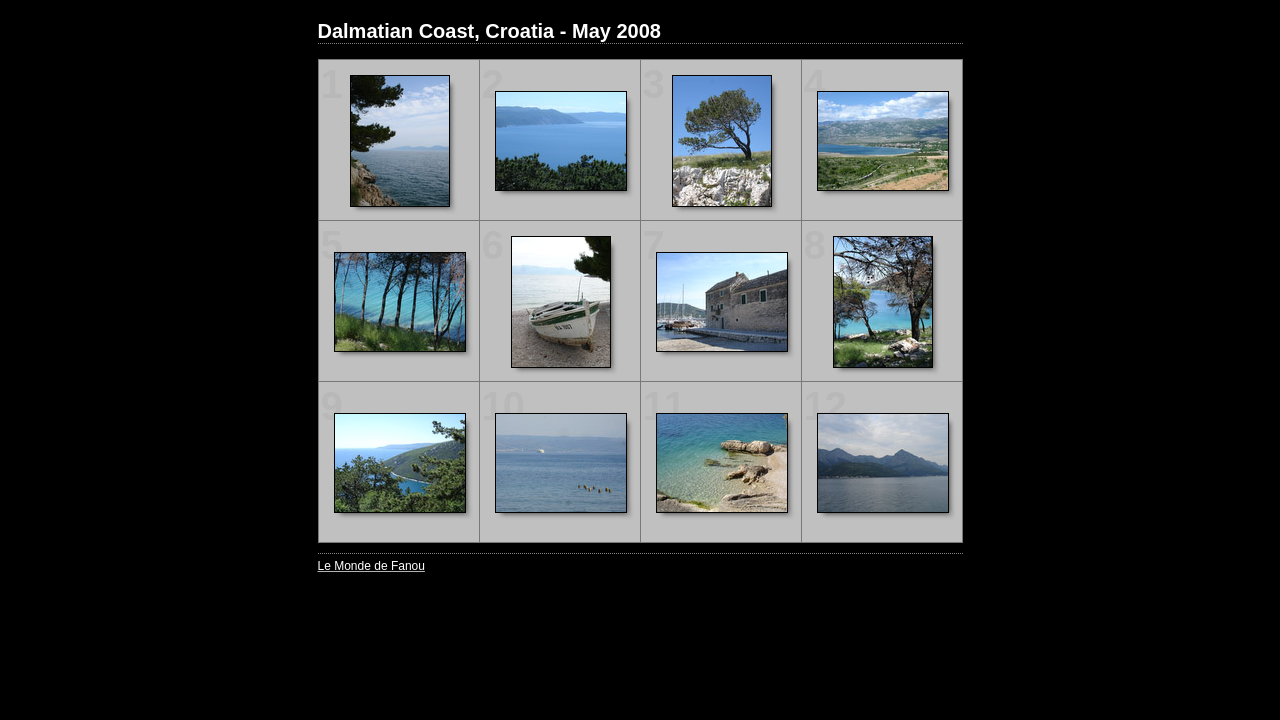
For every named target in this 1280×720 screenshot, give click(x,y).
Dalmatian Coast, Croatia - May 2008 (489, 31)
